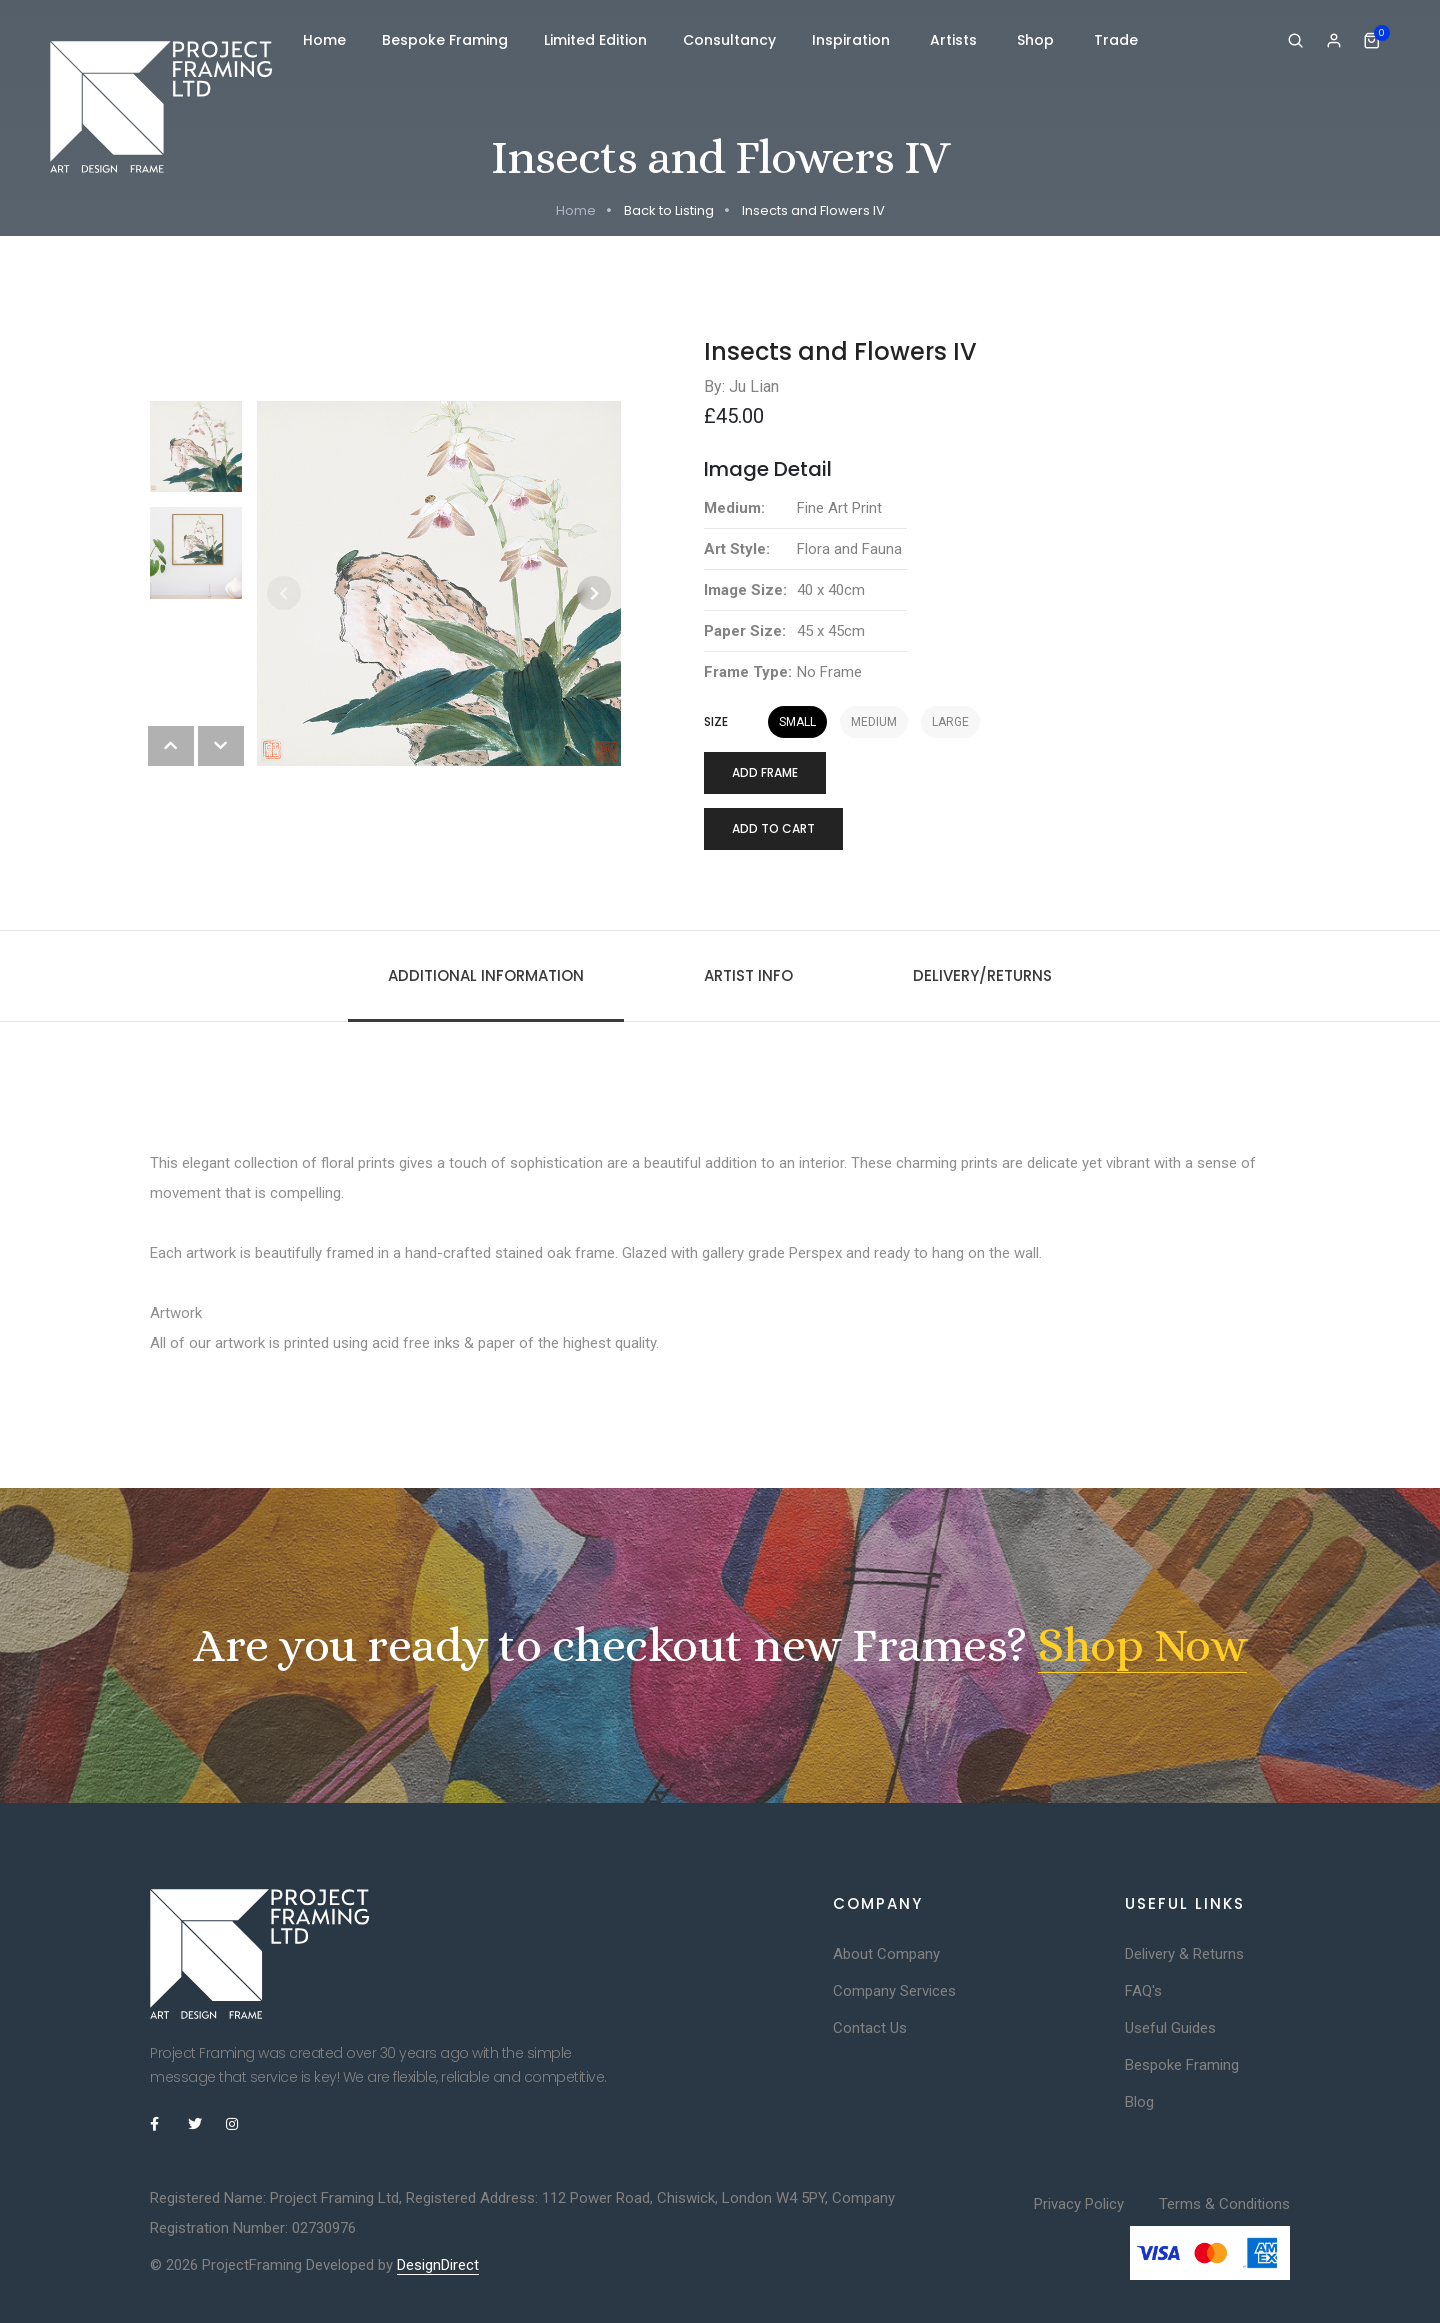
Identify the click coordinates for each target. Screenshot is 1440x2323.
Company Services (894, 1991)
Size (716, 722)
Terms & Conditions (1224, 2204)
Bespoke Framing (445, 40)
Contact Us (870, 2028)
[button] (594, 593)
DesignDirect (438, 2265)
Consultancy (729, 40)
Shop (1037, 40)
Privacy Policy (1079, 2204)
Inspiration (853, 40)
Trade (1116, 40)
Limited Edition (595, 40)
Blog (1139, 2102)
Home (324, 40)
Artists (955, 40)
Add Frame (765, 772)
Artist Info (748, 975)
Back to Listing (669, 210)
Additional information (486, 975)
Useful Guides (1170, 2028)
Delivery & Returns (1184, 1954)
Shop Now (1142, 1645)
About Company (886, 1954)
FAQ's (1143, 1991)
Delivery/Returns (982, 975)
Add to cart (773, 828)
